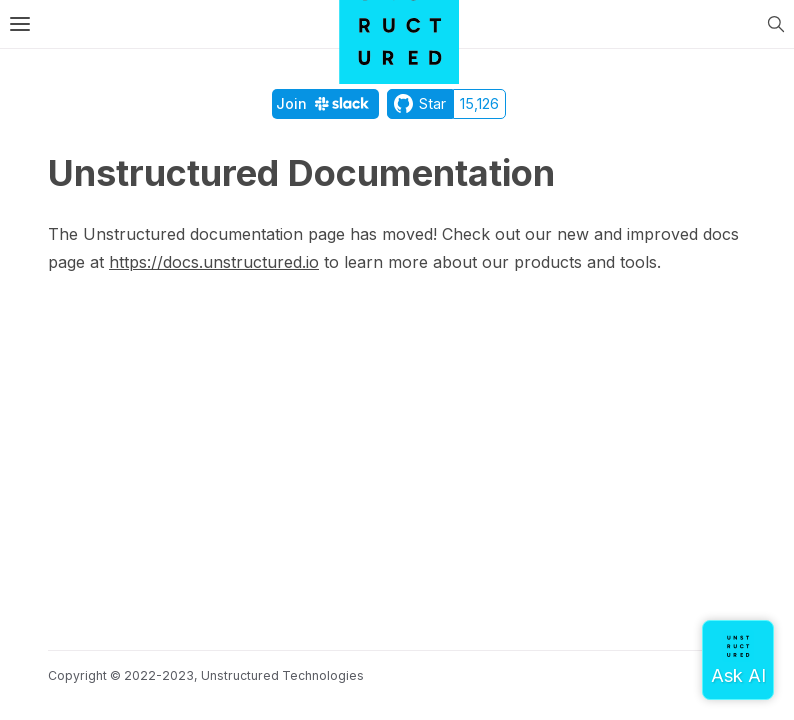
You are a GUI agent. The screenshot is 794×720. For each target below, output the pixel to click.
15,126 (479, 103)
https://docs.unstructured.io (214, 262)
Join (325, 103)
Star (420, 103)
